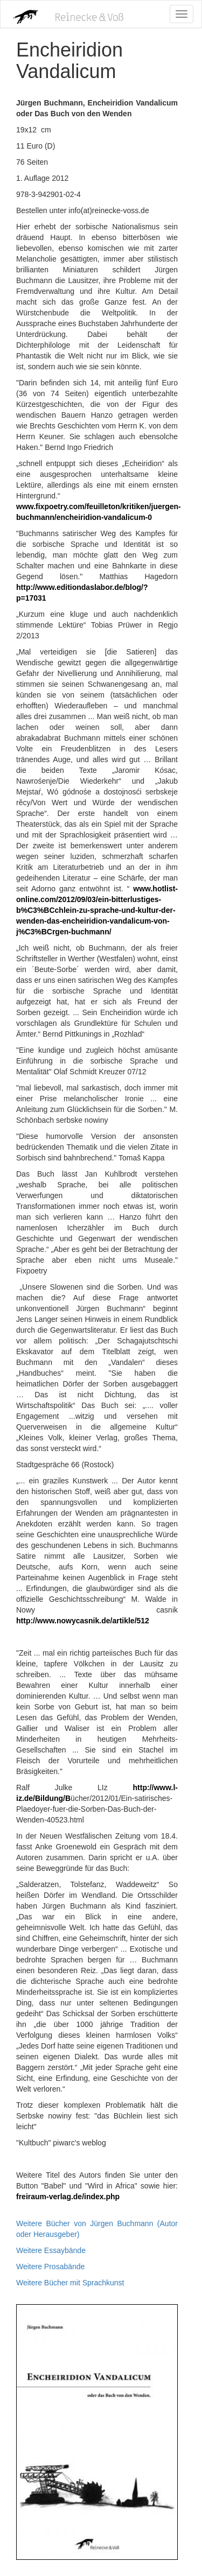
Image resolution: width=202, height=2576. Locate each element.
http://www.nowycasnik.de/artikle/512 (82, 1620)
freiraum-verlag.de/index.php (68, 2196)
